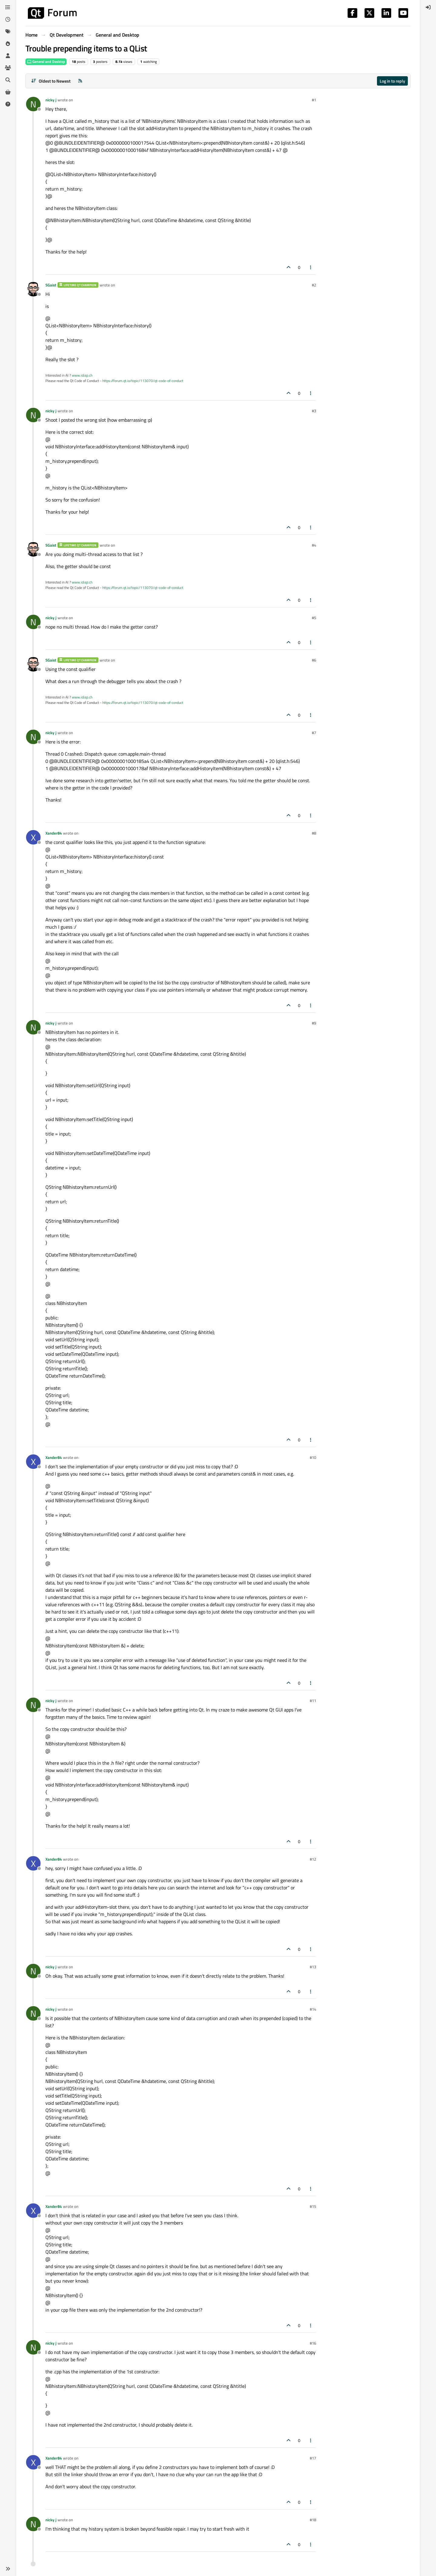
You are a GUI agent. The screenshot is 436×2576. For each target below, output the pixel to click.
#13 (313, 1967)
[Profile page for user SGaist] (33, 289)
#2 (314, 285)
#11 (313, 1701)
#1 (314, 100)
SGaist (50, 285)
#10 (313, 1457)
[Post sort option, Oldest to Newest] (50, 81)
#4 (314, 545)
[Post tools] (311, 267)
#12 (313, 1859)
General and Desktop (46, 61)
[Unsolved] (7, 104)
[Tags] (7, 31)
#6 (314, 660)
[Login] (428, 7)
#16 (313, 2343)
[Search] (7, 80)
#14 (313, 2009)
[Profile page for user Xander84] (33, 837)
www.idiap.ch (82, 375)
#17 (313, 2458)
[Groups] (7, 68)
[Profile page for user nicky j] (33, 104)
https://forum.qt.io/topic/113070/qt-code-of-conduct (142, 381)
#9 (314, 1023)
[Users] (7, 55)
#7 (314, 733)
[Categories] (7, 7)
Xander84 (53, 833)
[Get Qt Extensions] (7, 92)
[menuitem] (428, 7)
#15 (313, 2206)
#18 (313, 2520)
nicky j (50, 100)
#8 (314, 833)
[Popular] (7, 43)
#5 (314, 618)
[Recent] (7, 19)
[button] (7, 2569)
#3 (314, 411)
